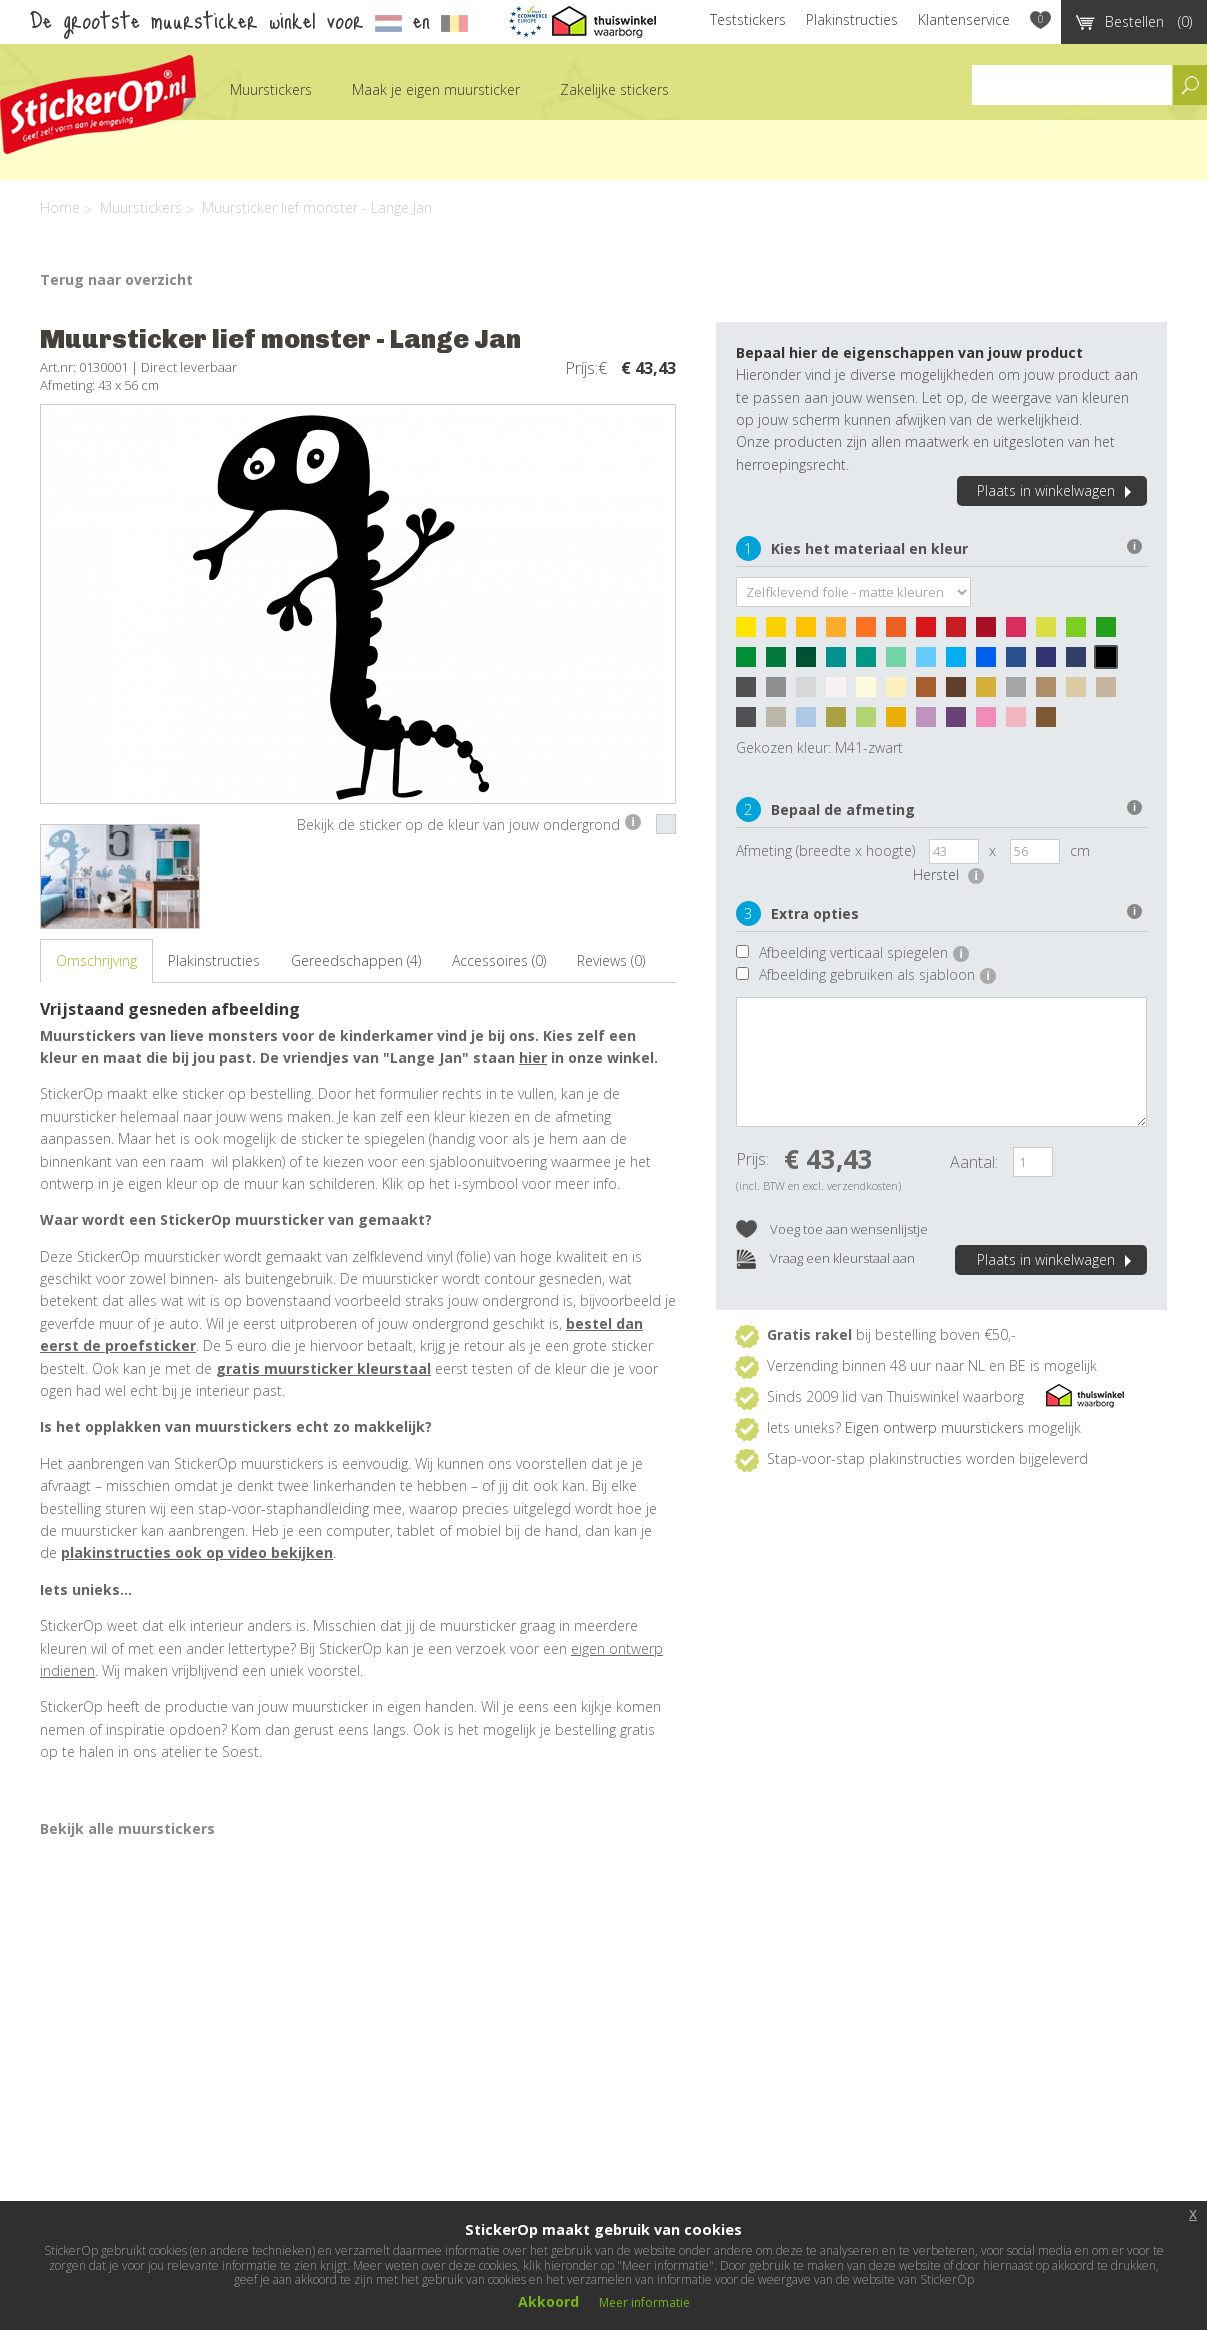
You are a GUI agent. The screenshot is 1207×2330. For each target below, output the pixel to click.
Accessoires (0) (499, 960)
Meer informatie (644, 2302)
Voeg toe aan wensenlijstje (832, 1230)
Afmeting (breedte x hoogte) (825, 850)
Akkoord (548, 2301)
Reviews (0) (611, 960)
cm (1080, 850)
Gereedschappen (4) (356, 960)
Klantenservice (964, 19)
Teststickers (748, 19)
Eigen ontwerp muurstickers (934, 1427)
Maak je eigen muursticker (436, 89)
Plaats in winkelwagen (1057, 490)
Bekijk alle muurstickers (127, 1828)
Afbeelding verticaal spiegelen (864, 952)
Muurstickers (271, 89)
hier (533, 1057)
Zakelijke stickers (614, 89)
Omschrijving (96, 960)
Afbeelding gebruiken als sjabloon (877, 974)
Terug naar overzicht (116, 279)
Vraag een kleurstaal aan (825, 1259)
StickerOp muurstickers (98, 104)
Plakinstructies (852, 19)
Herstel (948, 874)
